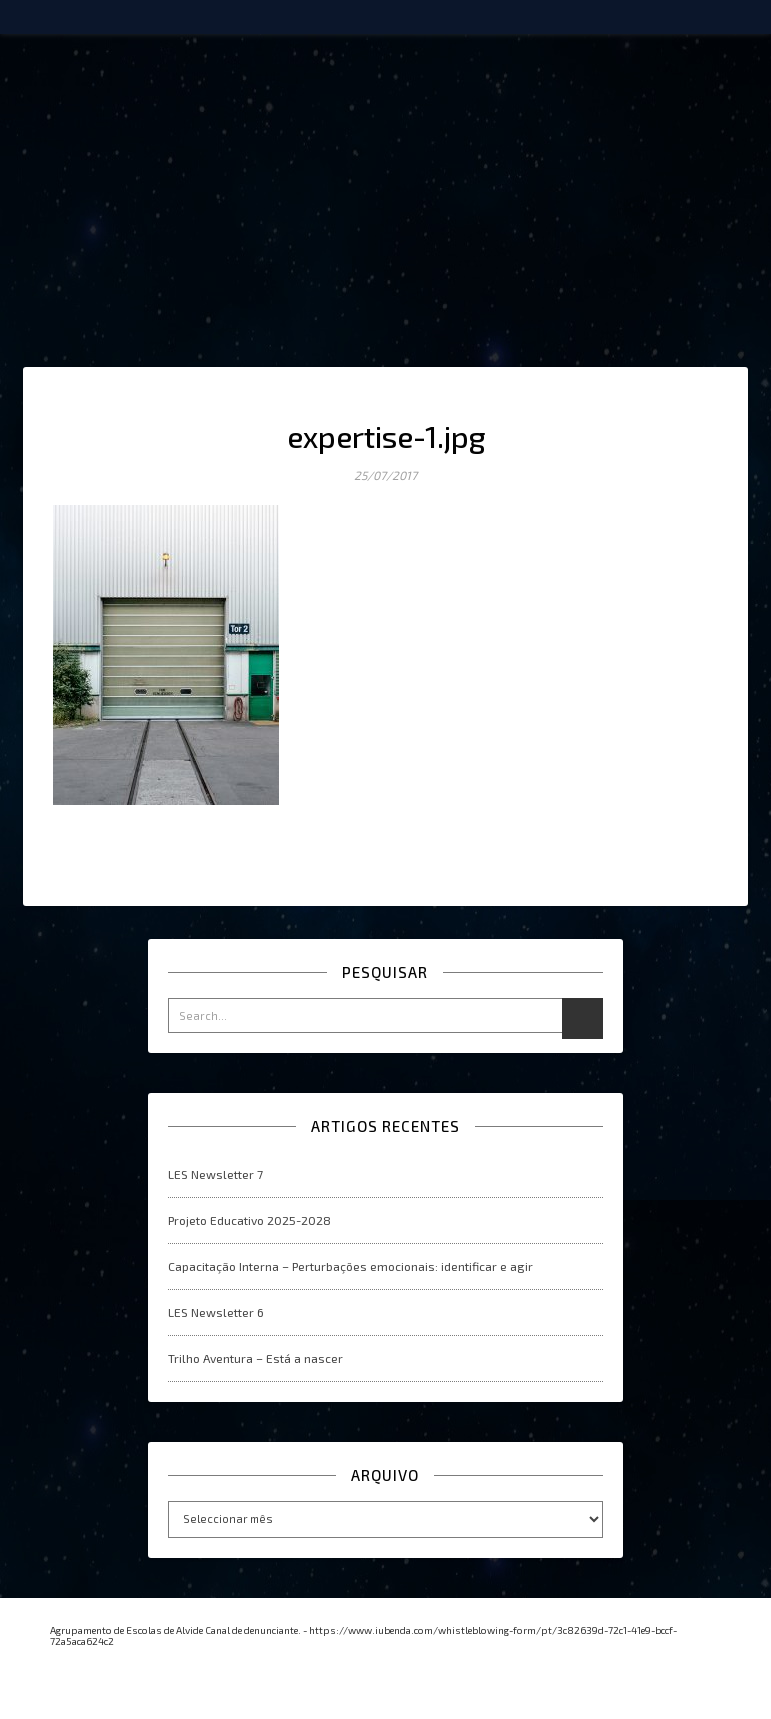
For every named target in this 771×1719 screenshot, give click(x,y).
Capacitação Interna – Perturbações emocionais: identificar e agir (350, 1266)
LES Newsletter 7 (215, 1174)
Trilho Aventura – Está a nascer (255, 1358)
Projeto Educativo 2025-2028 (249, 1220)
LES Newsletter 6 (216, 1312)
